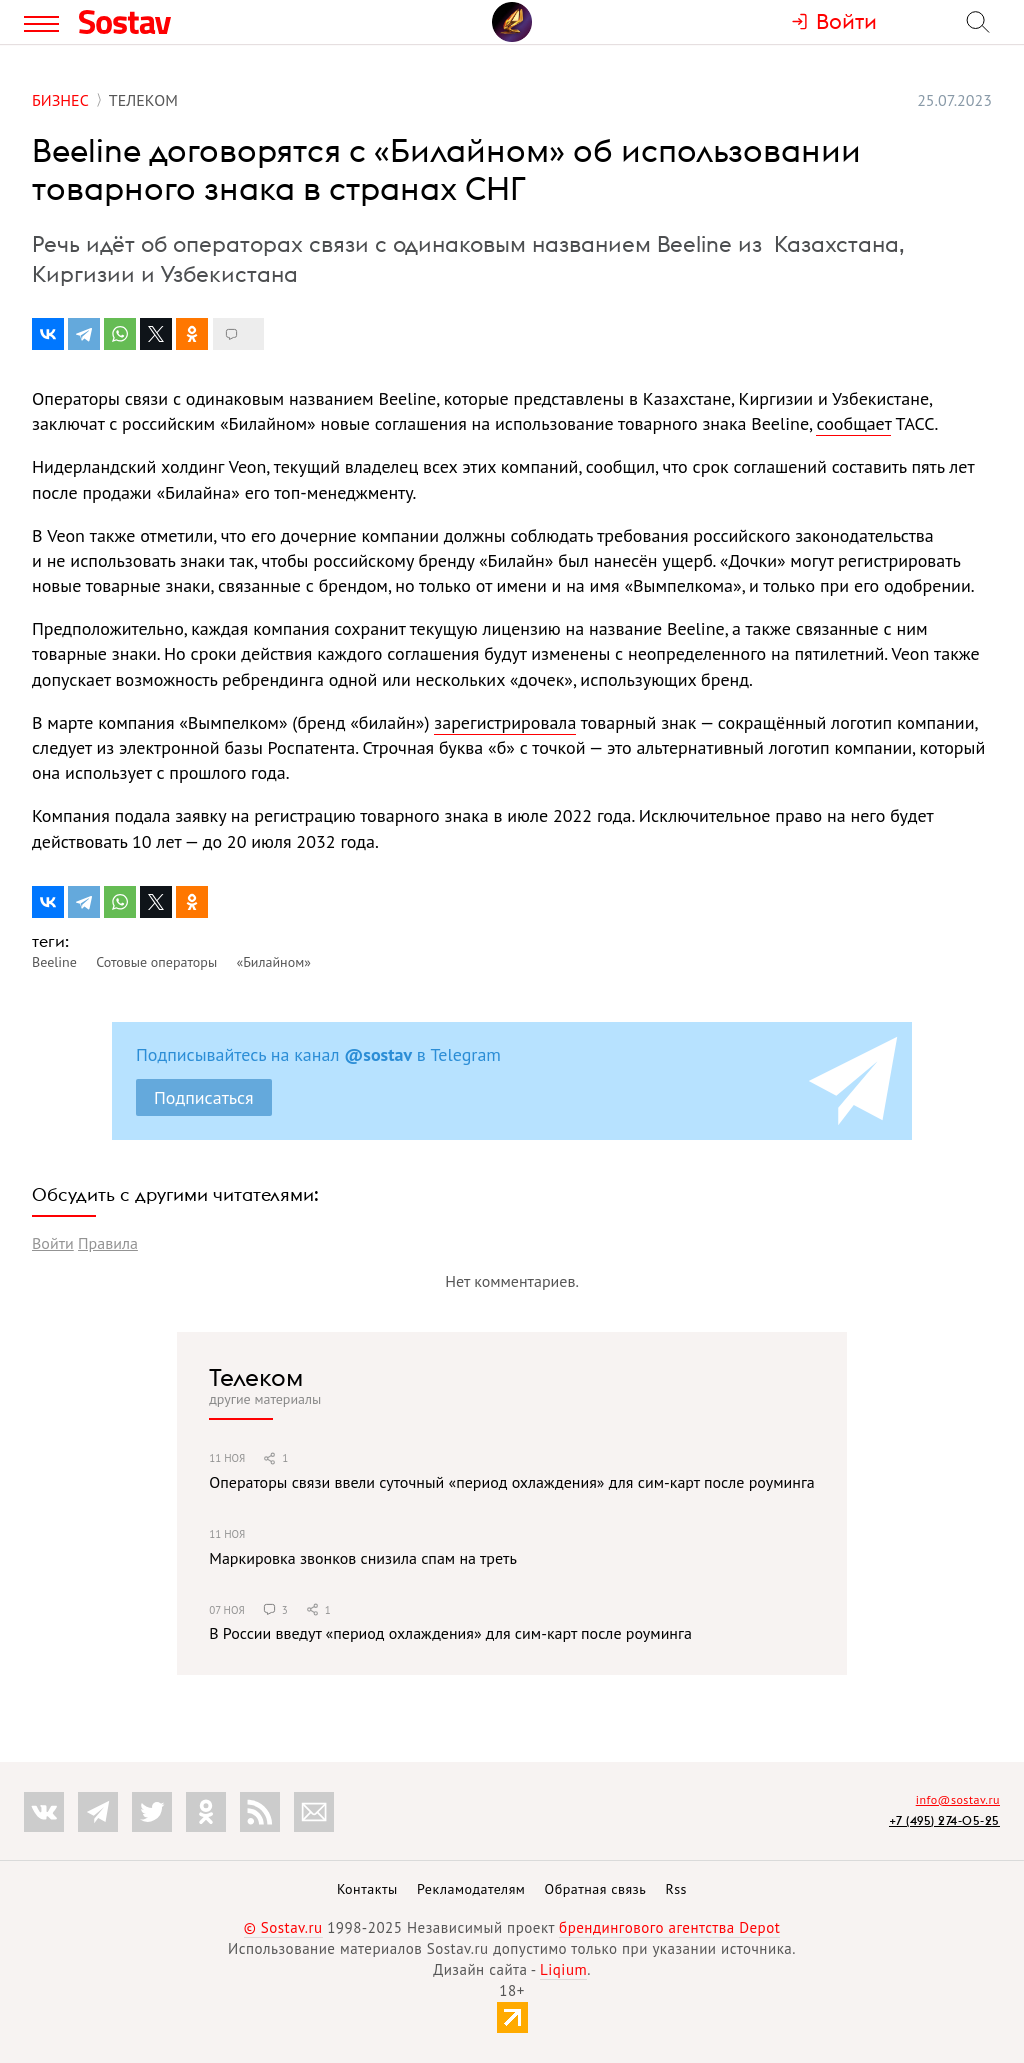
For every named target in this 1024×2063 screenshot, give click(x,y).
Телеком (256, 1377)
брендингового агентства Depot (669, 1927)
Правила (108, 1243)
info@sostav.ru (958, 1799)
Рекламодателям (471, 1889)
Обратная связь (596, 1889)
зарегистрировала (505, 722)
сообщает (853, 423)
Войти (53, 1243)
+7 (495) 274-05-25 (944, 1820)
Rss (676, 1889)
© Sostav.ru (283, 1927)
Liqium (563, 1969)
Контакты (367, 1889)
